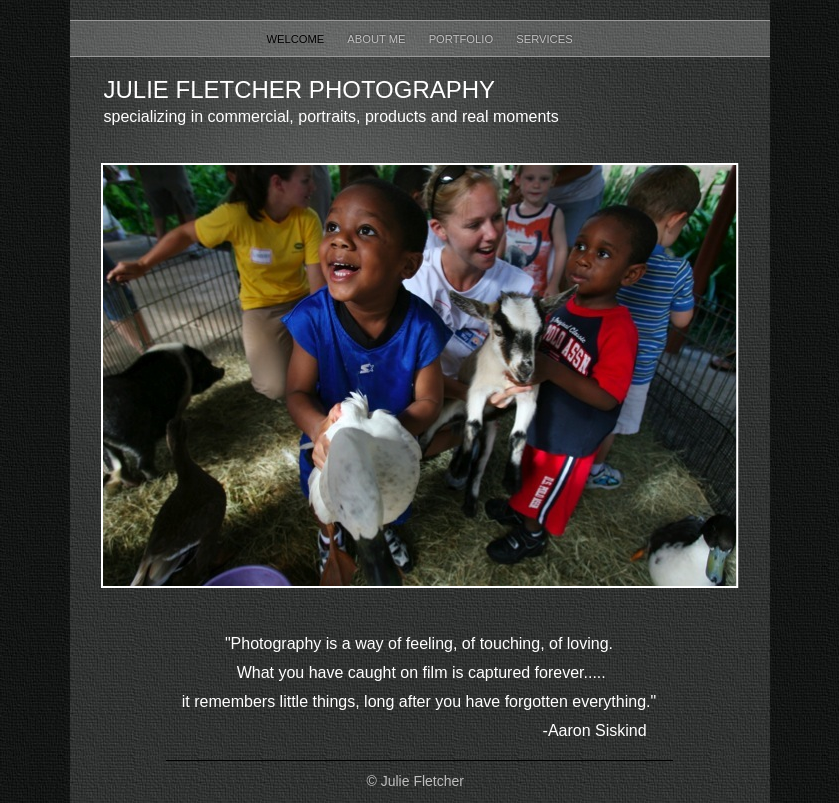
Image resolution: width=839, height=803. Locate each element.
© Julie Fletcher (415, 781)
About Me (377, 39)
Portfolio (463, 39)
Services (544, 39)
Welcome (296, 39)
